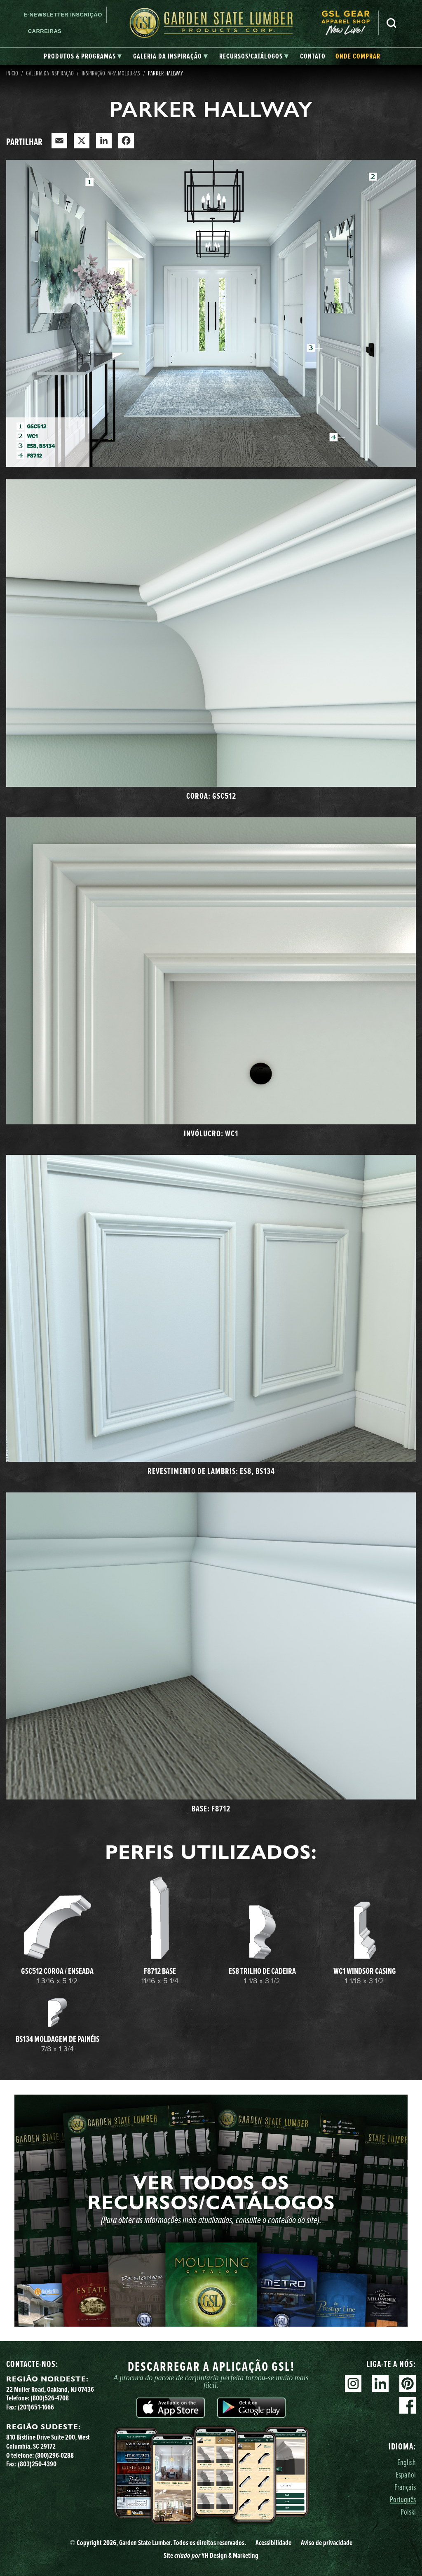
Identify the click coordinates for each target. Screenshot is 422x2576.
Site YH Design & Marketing (211, 2555)
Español (406, 2474)
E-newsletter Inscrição (63, 15)
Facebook (407, 2405)
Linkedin (380, 2383)
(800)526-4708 (49, 2398)
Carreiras (45, 31)
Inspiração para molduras (111, 72)
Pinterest (407, 2383)
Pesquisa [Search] (391, 23)
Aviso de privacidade (326, 2542)
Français (405, 2486)
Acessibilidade (273, 2542)
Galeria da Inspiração (50, 72)
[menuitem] (350, 22)
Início (12, 72)
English (406, 2462)
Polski (408, 2511)
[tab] (82, 56)
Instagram (353, 2383)
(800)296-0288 (54, 2455)
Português (403, 2499)
